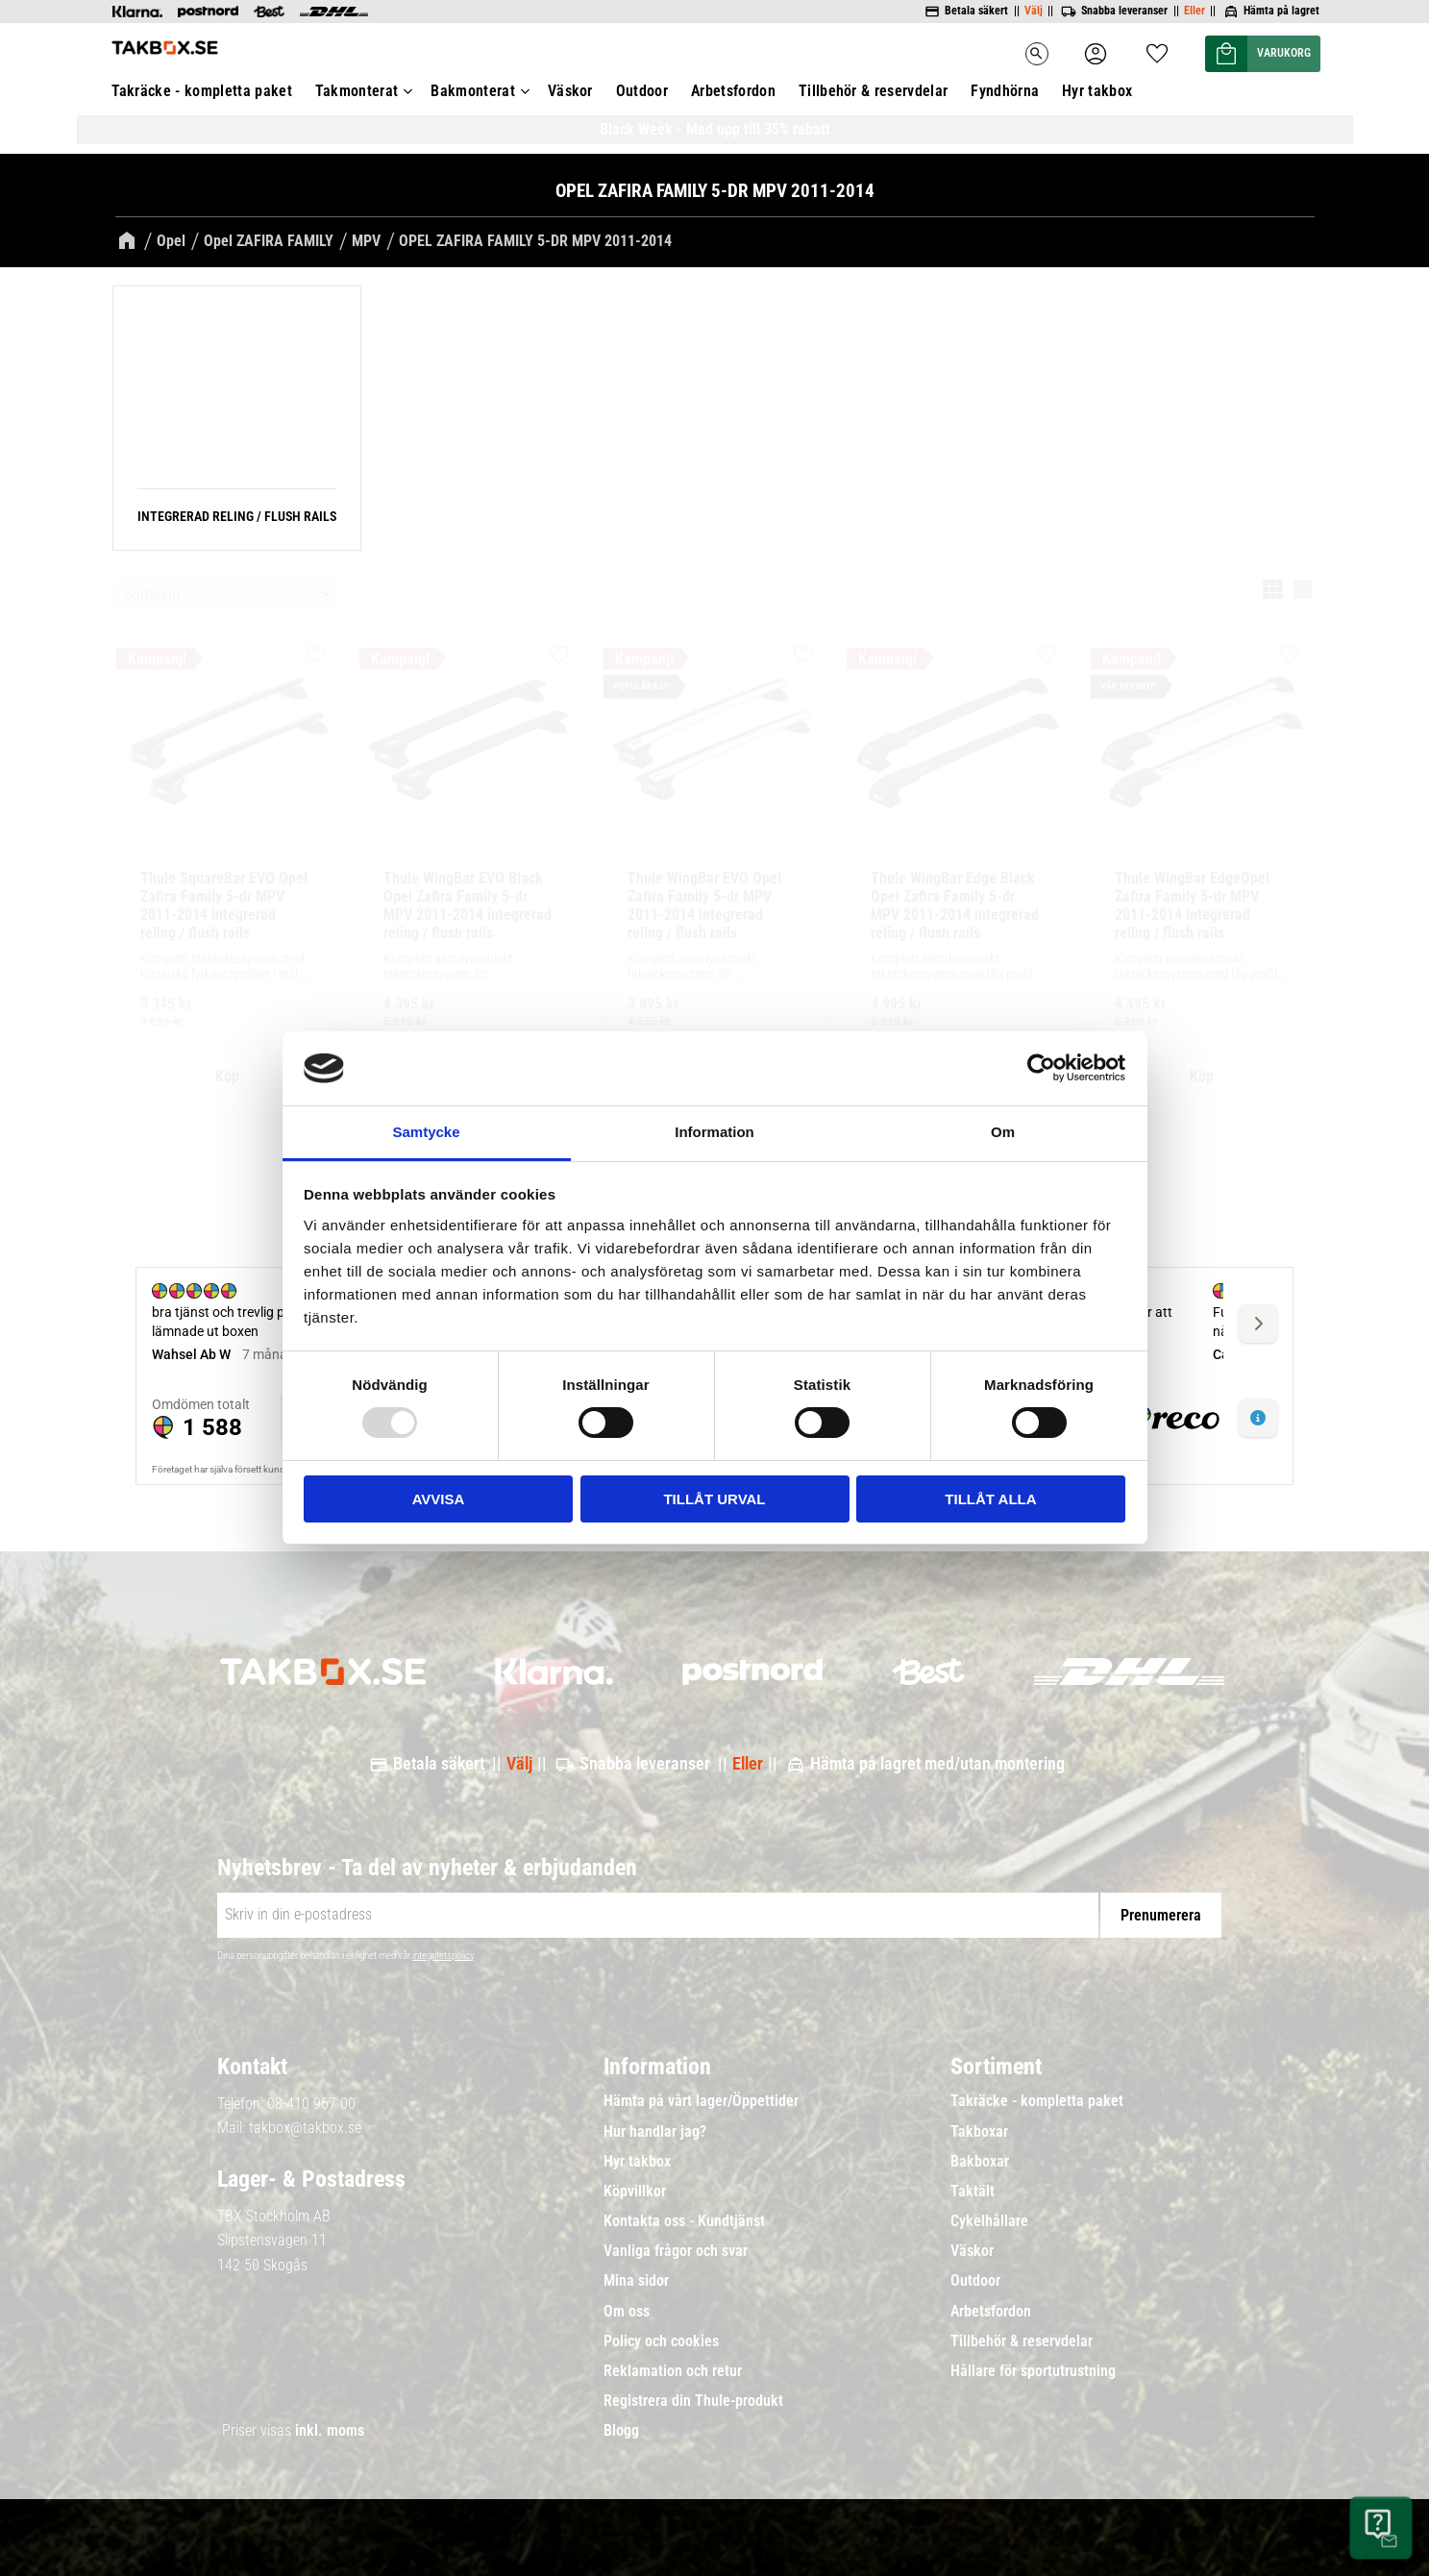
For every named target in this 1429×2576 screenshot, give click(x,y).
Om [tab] (1003, 1132)
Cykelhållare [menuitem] (989, 2221)
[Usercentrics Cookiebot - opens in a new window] (1041, 1067)
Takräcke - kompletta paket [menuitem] (1036, 2101)
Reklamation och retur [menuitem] (673, 2371)
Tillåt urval (714, 1499)
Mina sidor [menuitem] (636, 2281)
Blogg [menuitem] (621, 2431)
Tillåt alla (990, 1499)
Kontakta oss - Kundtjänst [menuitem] (684, 2221)
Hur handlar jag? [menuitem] (655, 2132)
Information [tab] (714, 1132)
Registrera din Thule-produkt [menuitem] (693, 2401)
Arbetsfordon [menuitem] (990, 2311)
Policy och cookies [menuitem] (661, 2341)
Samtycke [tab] (425, 1132)
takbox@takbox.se (305, 2127)
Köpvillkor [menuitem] (635, 2191)
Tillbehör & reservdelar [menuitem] (1021, 2341)
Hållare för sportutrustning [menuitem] (1033, 2371)
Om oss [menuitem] (627, 2311)
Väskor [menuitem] (972, 2251)
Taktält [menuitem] (972, 2191)
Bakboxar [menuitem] (979, 2161)
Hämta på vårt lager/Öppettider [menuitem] (701, 2101)
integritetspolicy (443, 1955)
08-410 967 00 (311, 2103)
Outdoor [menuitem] (975, 2281)
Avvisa (438, 1499)
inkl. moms (329, 2430)
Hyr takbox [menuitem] (637, 2161)
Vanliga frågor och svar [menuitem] (676, 2251)
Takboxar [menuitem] (979, 2132)
